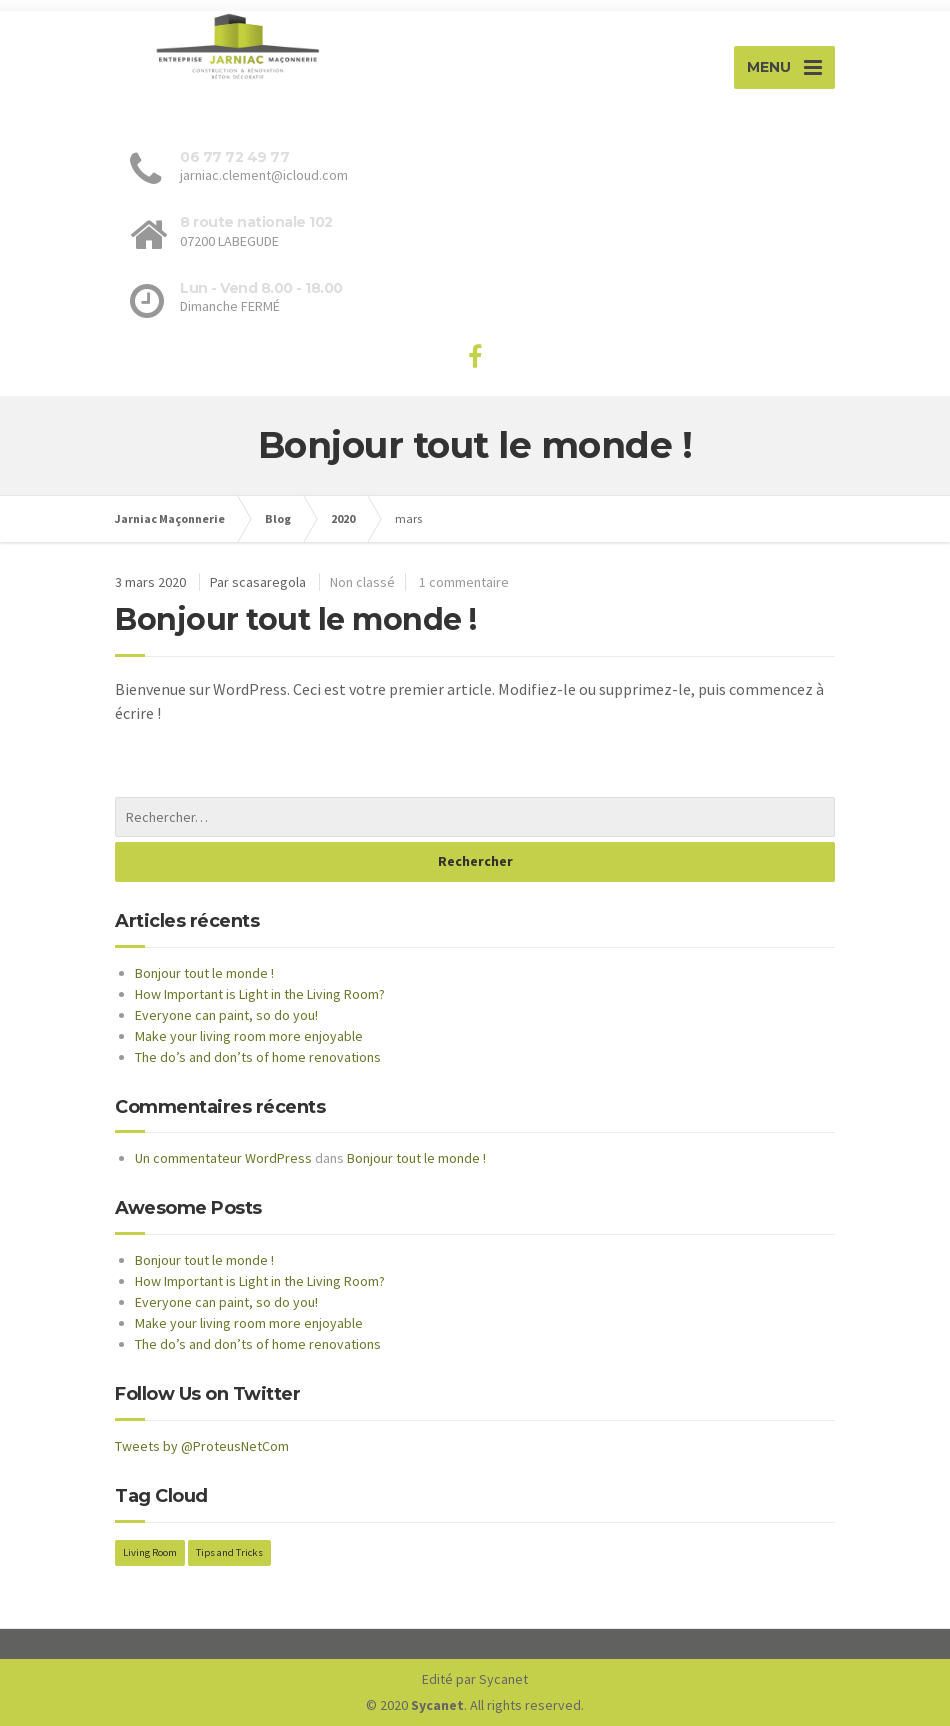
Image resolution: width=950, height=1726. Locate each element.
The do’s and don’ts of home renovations (258, 1057)
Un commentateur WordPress (223, 1158)
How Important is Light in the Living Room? (260, 994)
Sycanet (503, 1679)
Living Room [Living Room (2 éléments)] (150, 1552)
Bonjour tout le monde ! (296, 619)
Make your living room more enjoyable (249, 1036)
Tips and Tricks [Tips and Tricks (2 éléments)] (229, 1552)
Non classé (362, 582)
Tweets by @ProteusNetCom (202, 1446)
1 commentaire (464, 582)
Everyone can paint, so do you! (226, 1015)
